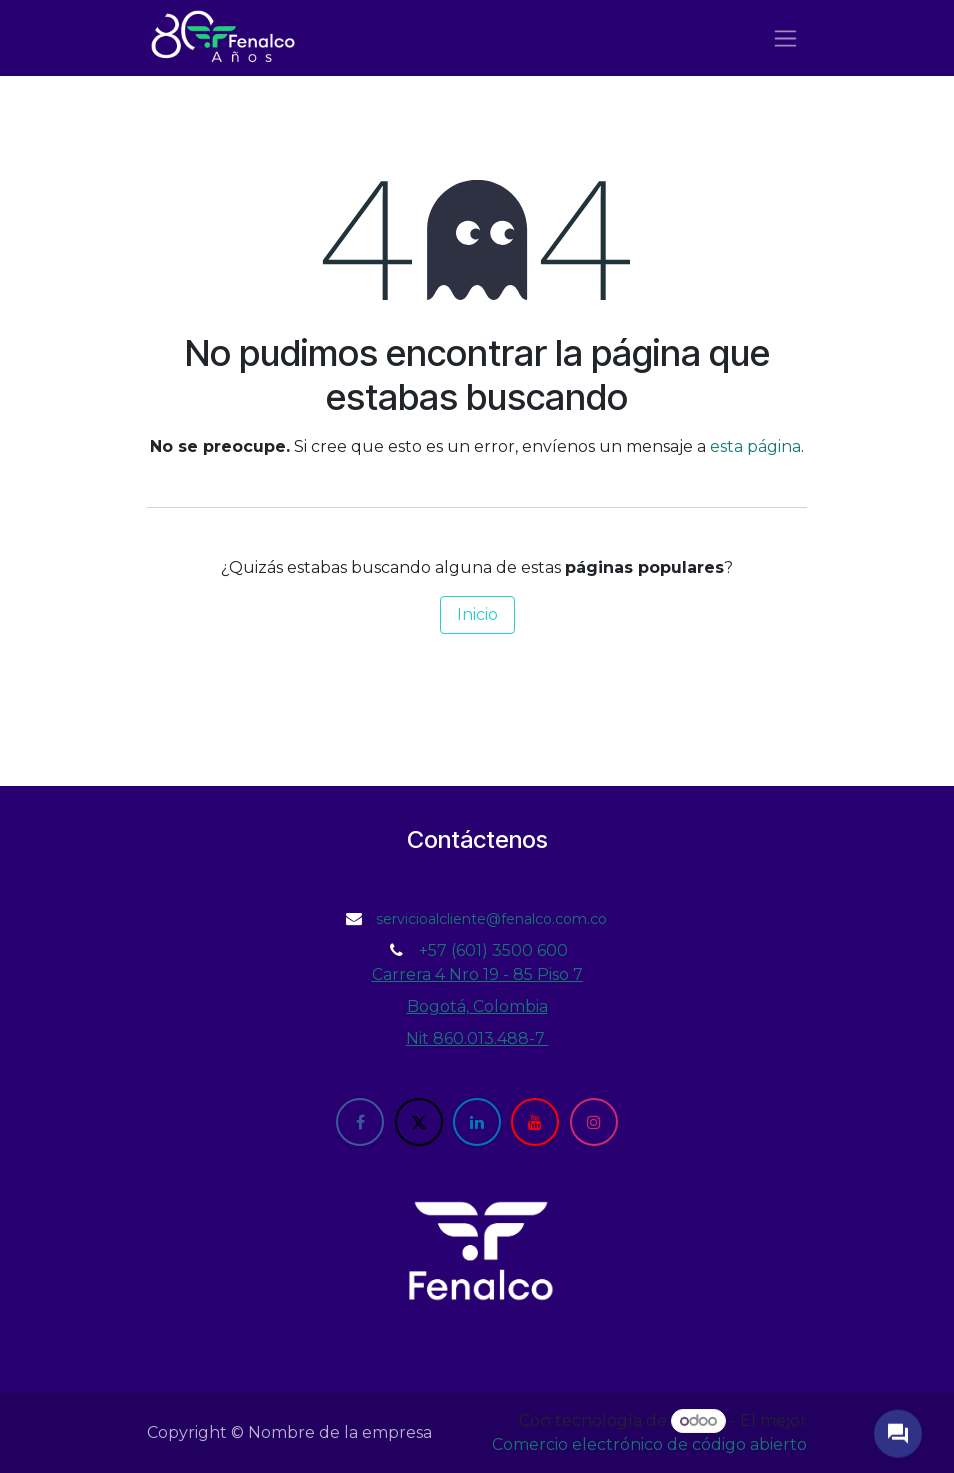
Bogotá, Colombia (477, 1006)
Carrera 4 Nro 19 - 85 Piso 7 (477, 974)
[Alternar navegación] (785, 38)
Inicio (477, 614)
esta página (755, 446)
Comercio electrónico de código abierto (649, 1444)
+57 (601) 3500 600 (493, 950)
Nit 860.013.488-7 (477, 1038)
